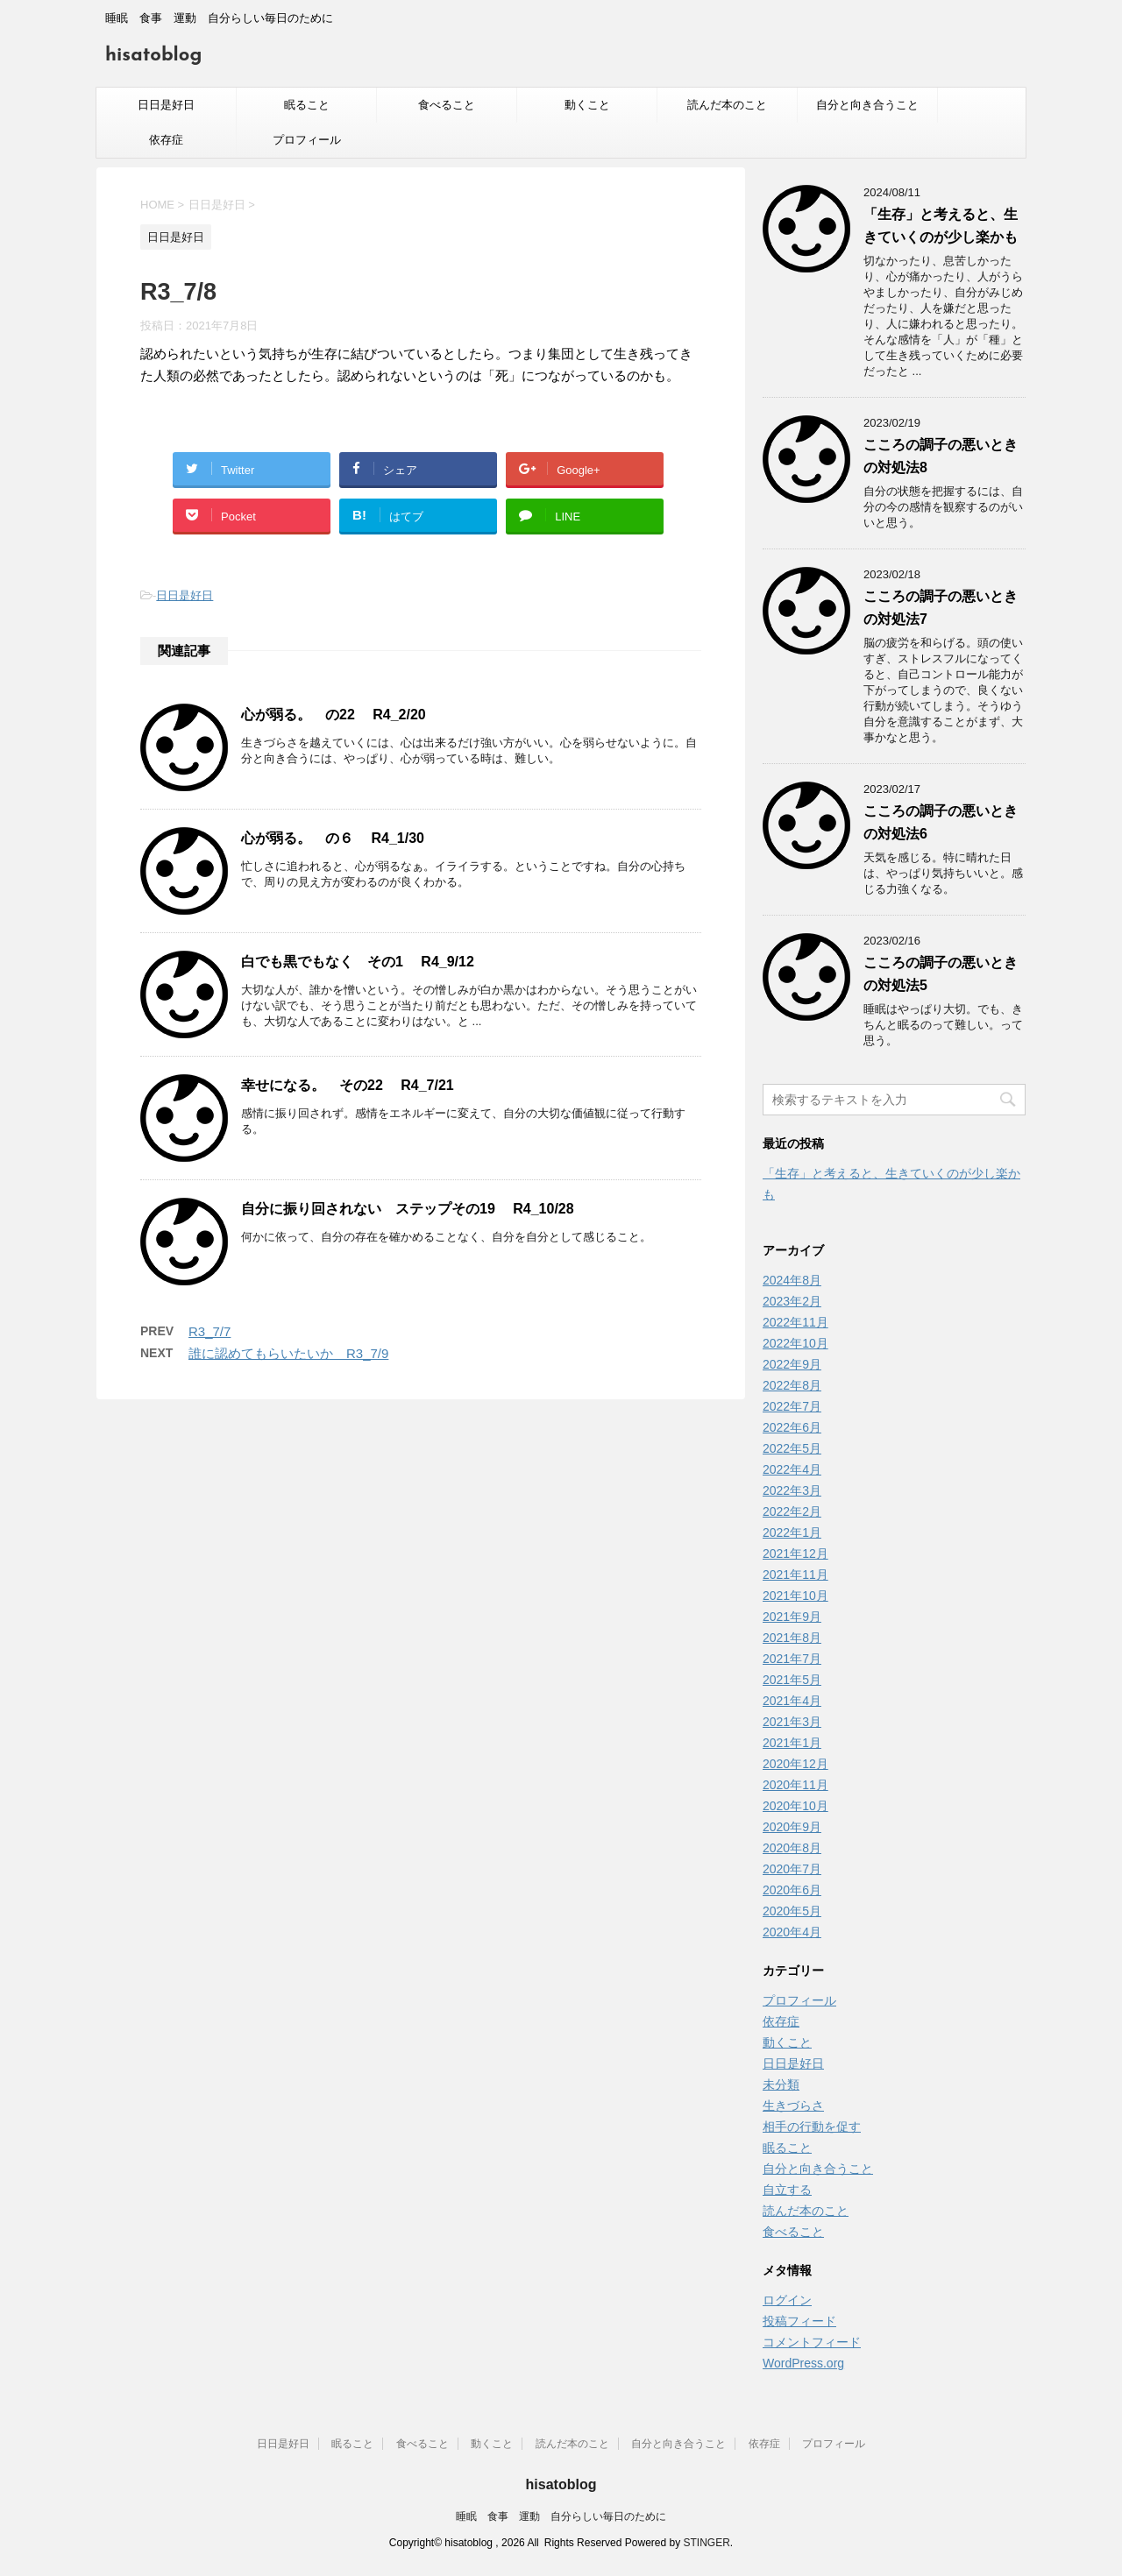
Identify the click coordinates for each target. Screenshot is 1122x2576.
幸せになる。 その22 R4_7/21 (347, 1085)
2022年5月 (792, 1448)
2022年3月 (792, 1490)
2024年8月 (792, 1280)
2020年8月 (792, 1848)
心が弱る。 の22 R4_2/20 (333, 714)
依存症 (166, 139)
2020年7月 (792, 1869)
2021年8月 (792, 1638)
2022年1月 (792, 1532)
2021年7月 (792, 1659)
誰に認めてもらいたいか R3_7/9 (288, 1353)
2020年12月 (795, 1764)
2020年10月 (795, 1806)
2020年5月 (792, 1911)
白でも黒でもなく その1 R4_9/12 (357, 961)
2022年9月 (792, 1364)
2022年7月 (792, 1406)
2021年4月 (792, 1701)
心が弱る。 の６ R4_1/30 (332, 838)
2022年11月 (795, 1322)
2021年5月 (792, 1680)
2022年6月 (792, 1427)
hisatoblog (153, 56)
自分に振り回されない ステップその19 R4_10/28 (407, 1208)
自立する (787, 2190)
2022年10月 (795, 1343)
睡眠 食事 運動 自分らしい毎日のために (561, 2516)
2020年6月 (792, 1890)
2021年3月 (792, 1722)
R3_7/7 (209, 1331)
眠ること (307, 104)
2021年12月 (795, 1553)
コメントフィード (812, 2342)
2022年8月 (792, 1385)
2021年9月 (792, 1617)
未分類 (781, 2084)
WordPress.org (803, 2363)
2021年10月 (795, 1596)
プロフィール (307, 139)
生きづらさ (793, 2105)
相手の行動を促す (812, 2127)
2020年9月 (792, 1827)
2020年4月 (792, 1932)
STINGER (707, 2543)
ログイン (787, 2300)
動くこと (587, 104)
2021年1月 (792, 1743)
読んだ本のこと (727, 104)
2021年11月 (795, 1575)
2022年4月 (792, 1469)
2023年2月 (792, 1301)
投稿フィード (799, 2321)
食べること (446, 104)
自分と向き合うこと (867, 104)
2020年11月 (795, 1785)
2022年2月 (792, 1511)
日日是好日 (166, 104)
